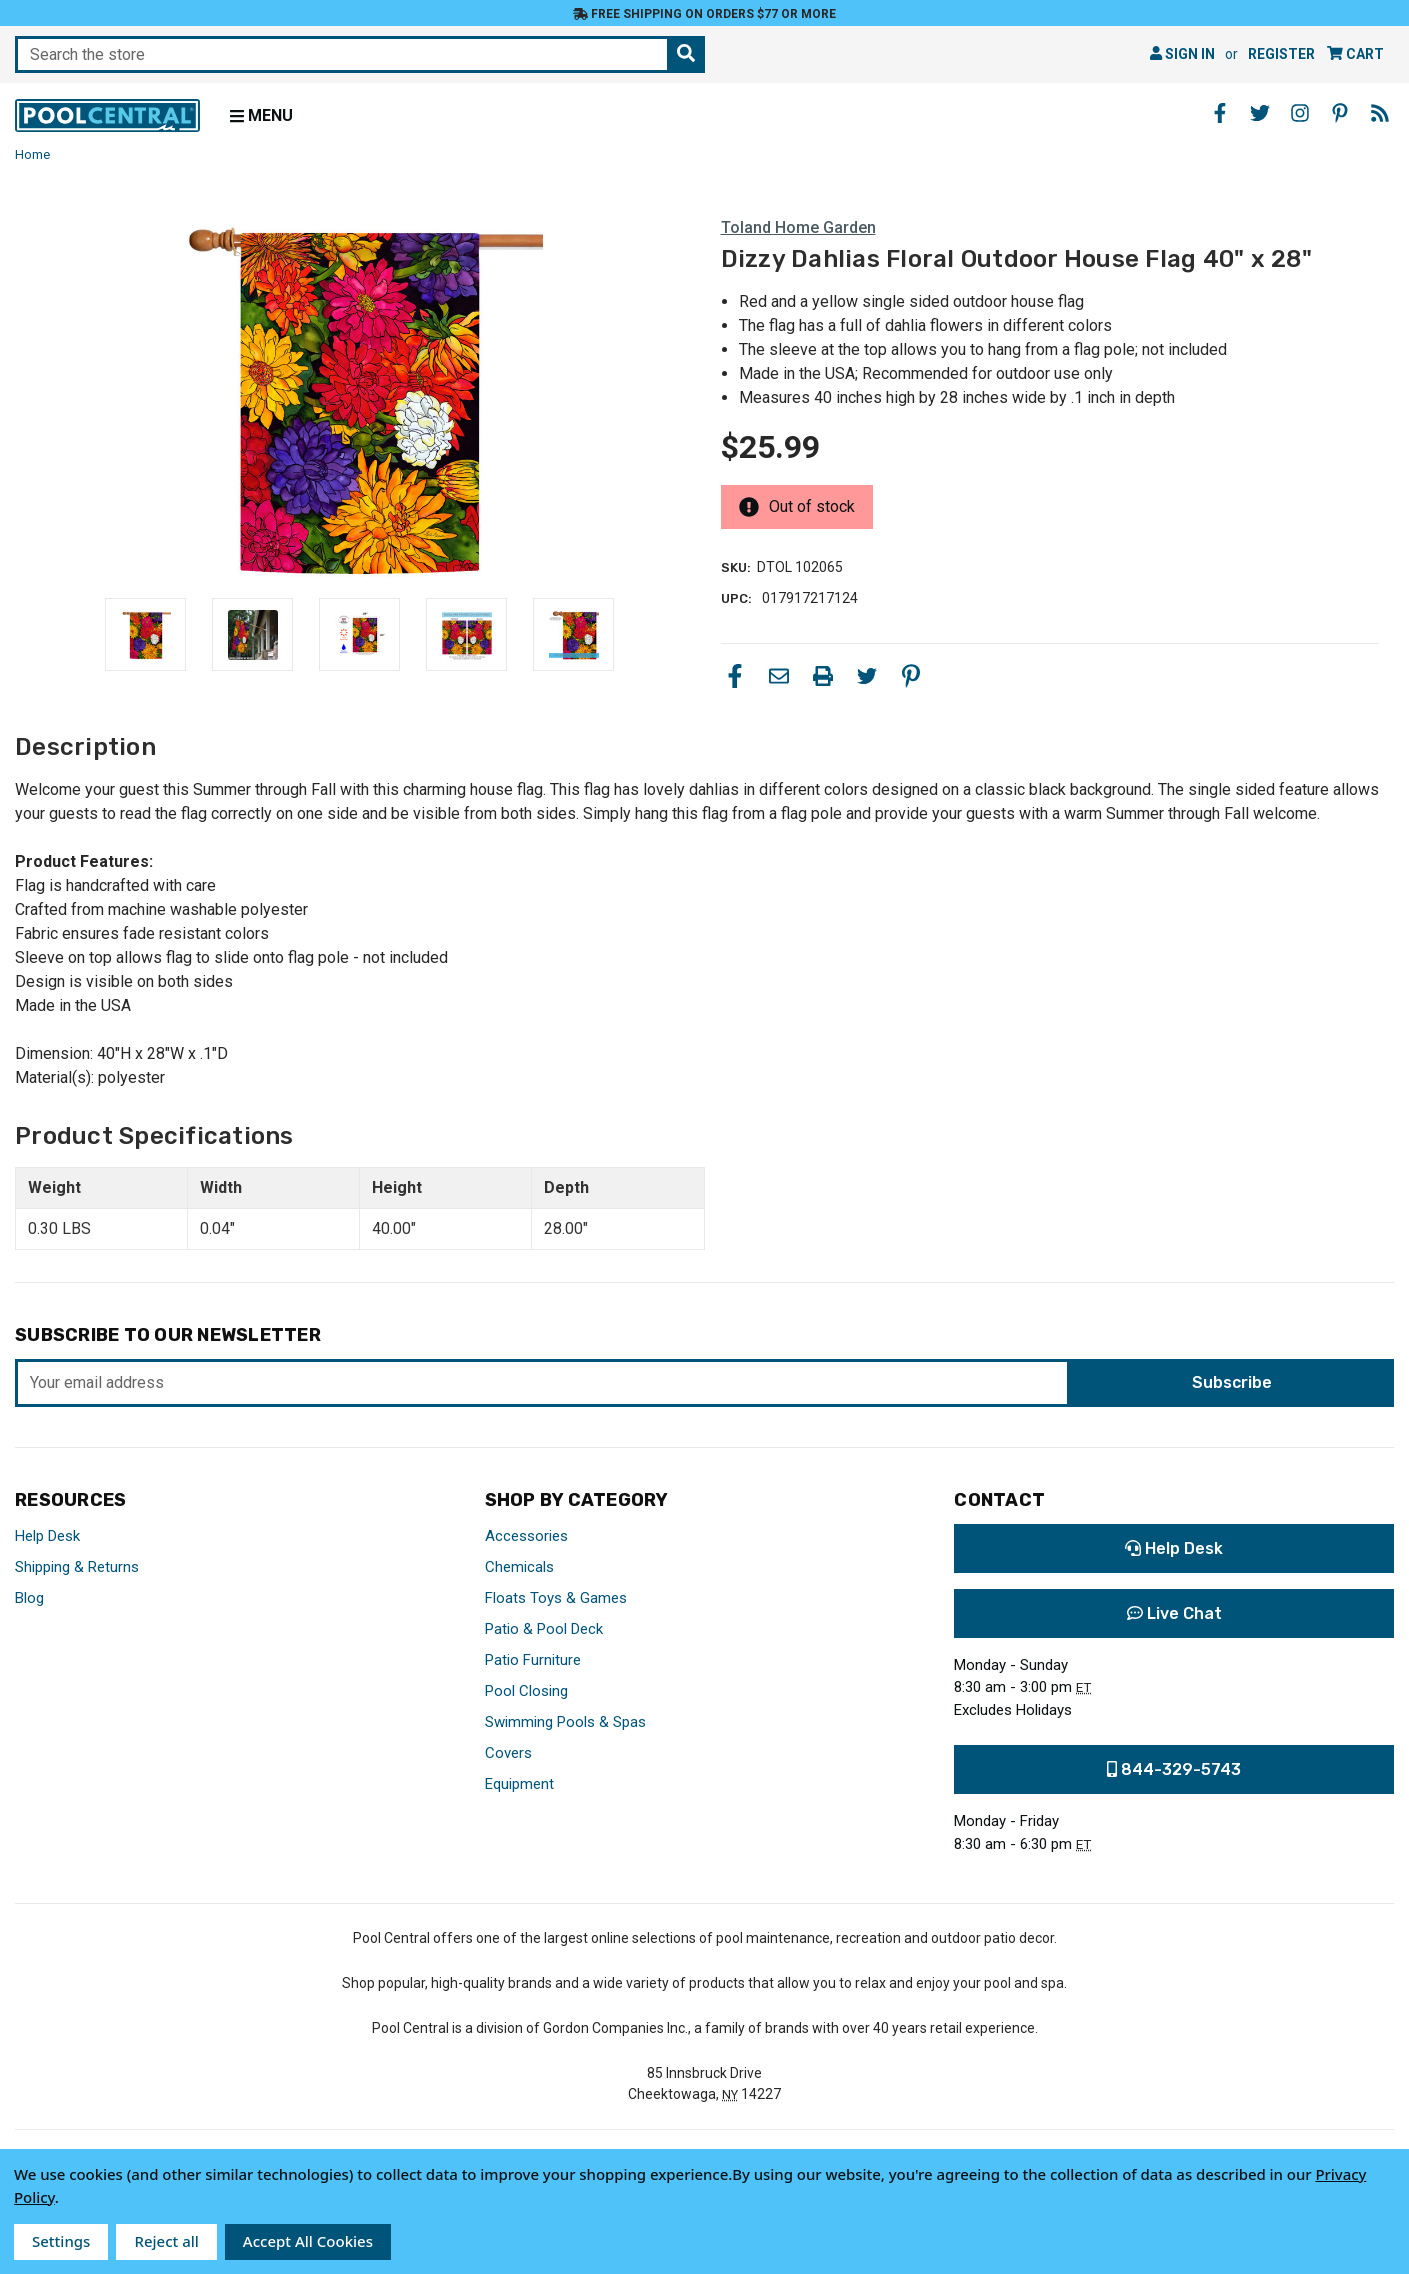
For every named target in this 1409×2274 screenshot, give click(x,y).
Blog (29, 1598)
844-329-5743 (1174, 1769)
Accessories (526, 1536)
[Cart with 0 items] (1355, 54)
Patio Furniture (533, 1660)
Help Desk (47, 1536)
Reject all (166, 2241)
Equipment (519, 1784)
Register (1281, 54)
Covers (508, 1753)
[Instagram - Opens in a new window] (1300, 113)
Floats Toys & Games (556, 1598)
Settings (61, 2241)
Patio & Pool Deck (544, 1629)
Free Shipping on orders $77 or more (704, 14)
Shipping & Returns (77, 1567)
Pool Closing (526, 1691)
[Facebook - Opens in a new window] (1220, 113)
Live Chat (1174, 1613)
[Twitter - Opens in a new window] (1260, 113)
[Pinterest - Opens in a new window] (1340, 113)
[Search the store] (686, 54)
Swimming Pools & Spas (565, 1722)
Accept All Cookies (308, 2241)
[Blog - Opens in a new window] (1380, 113)
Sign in (1182, 54)
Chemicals (519, 1567)
